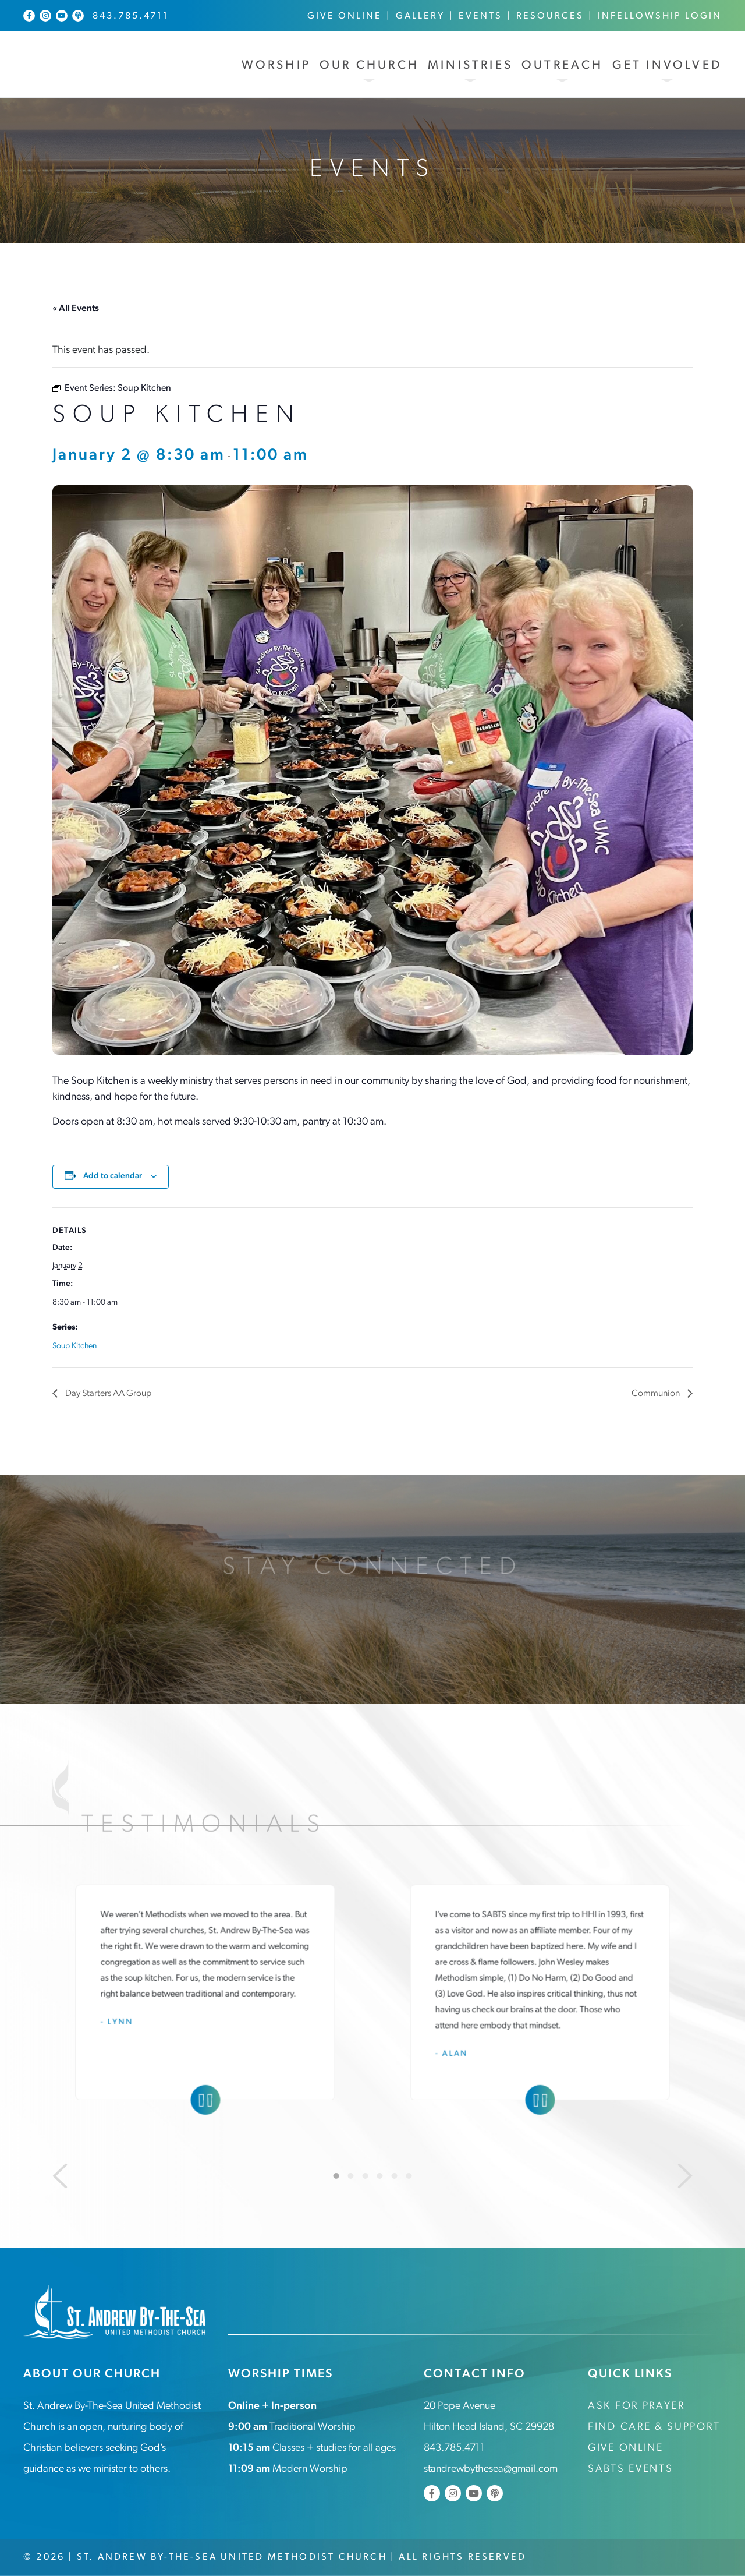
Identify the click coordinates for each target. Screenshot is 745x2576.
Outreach (563, 65)
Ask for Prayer (636, 2406)
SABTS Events (630, 2469)
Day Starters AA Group (107, 1393)
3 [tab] (365, 2176)
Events (480, 16)
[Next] (685, 2176)
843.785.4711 (131, 16)
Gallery (420, 16)
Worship (276, 65)
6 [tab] (409, 2176)
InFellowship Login (660, 16)
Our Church (369, 65)
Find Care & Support (654, 2427)
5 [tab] (395, 2176)
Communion (657, 1393)
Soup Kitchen (74, 1346)
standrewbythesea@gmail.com (491, 2469)
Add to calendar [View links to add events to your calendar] (112, 1176)
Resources (550, 16)
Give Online (344, 16)
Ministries (470, 65)
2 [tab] (351, 2176)
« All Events (75, 308)
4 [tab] (380, 2176)
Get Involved (667, 65)
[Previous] (60, 2176)
